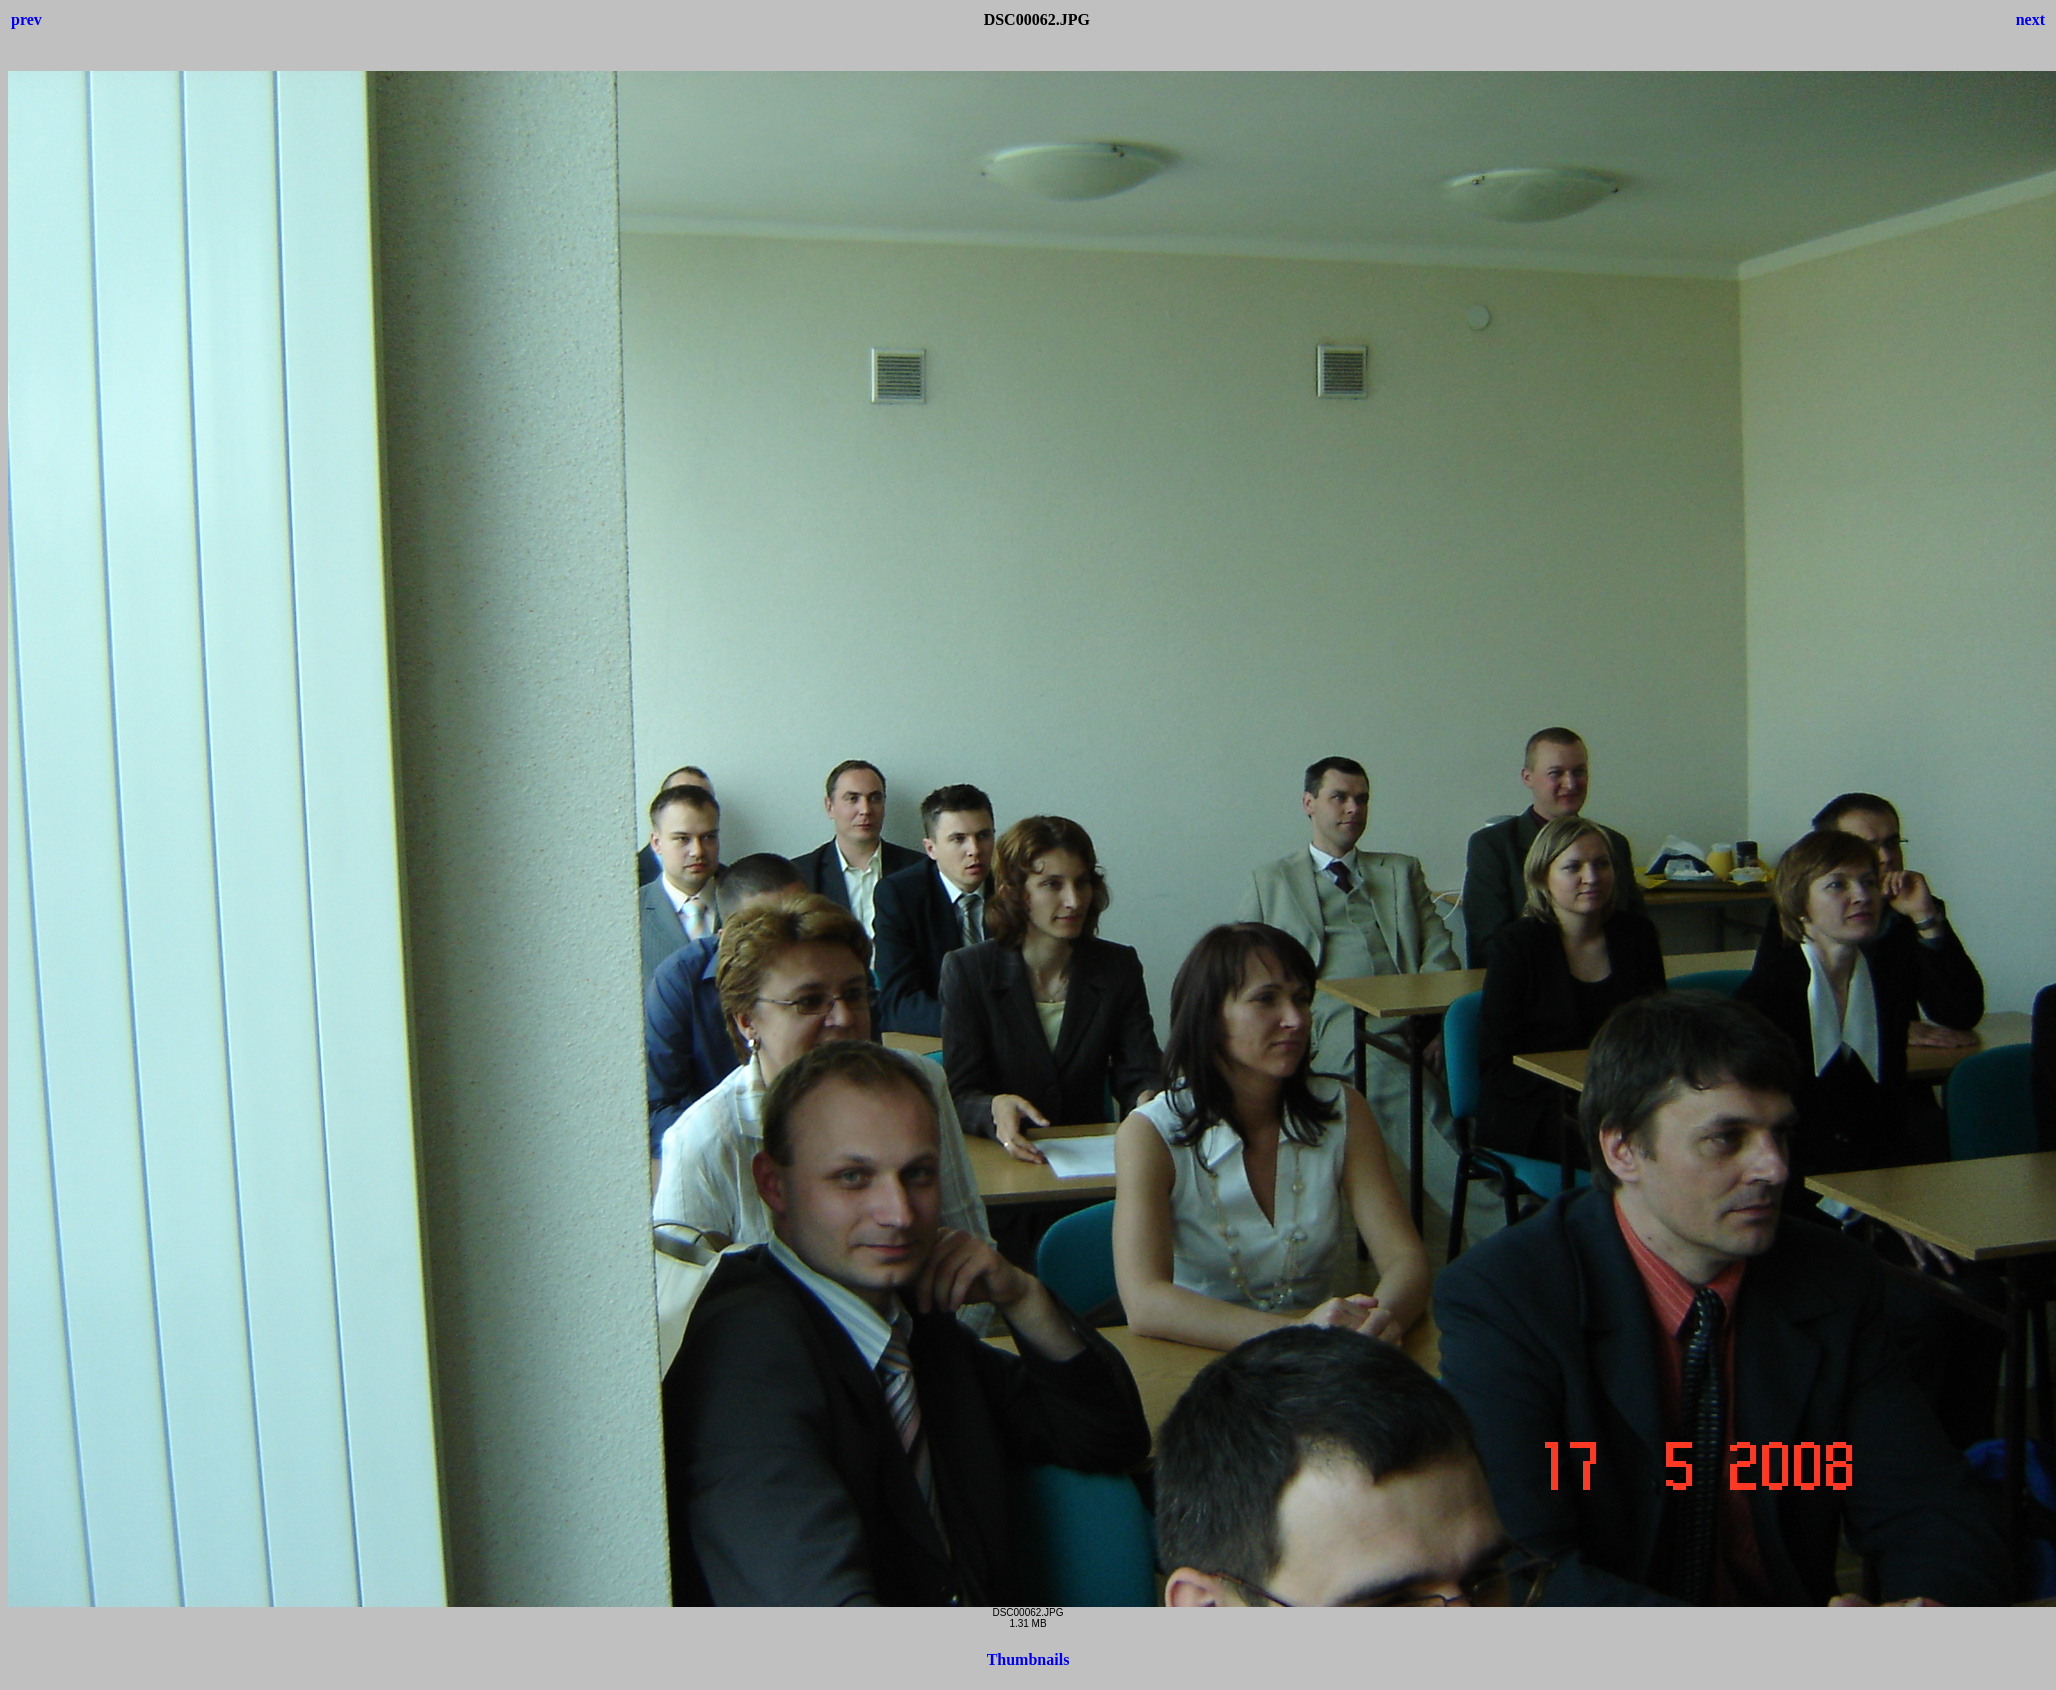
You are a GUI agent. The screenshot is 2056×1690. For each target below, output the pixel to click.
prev (26, 19)
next (2030, 19)
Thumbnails (1028, 1659)
